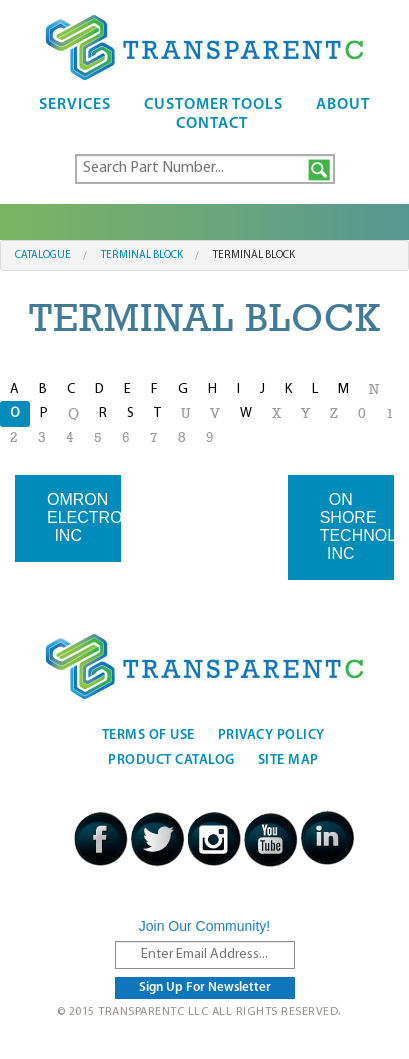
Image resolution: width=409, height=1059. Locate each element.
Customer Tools (213, 105)
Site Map (288, 760)
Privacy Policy (271, 735)
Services (75, 105)
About (343, 105)
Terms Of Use (148, 735)
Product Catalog (171, 760)
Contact (212, 124)
